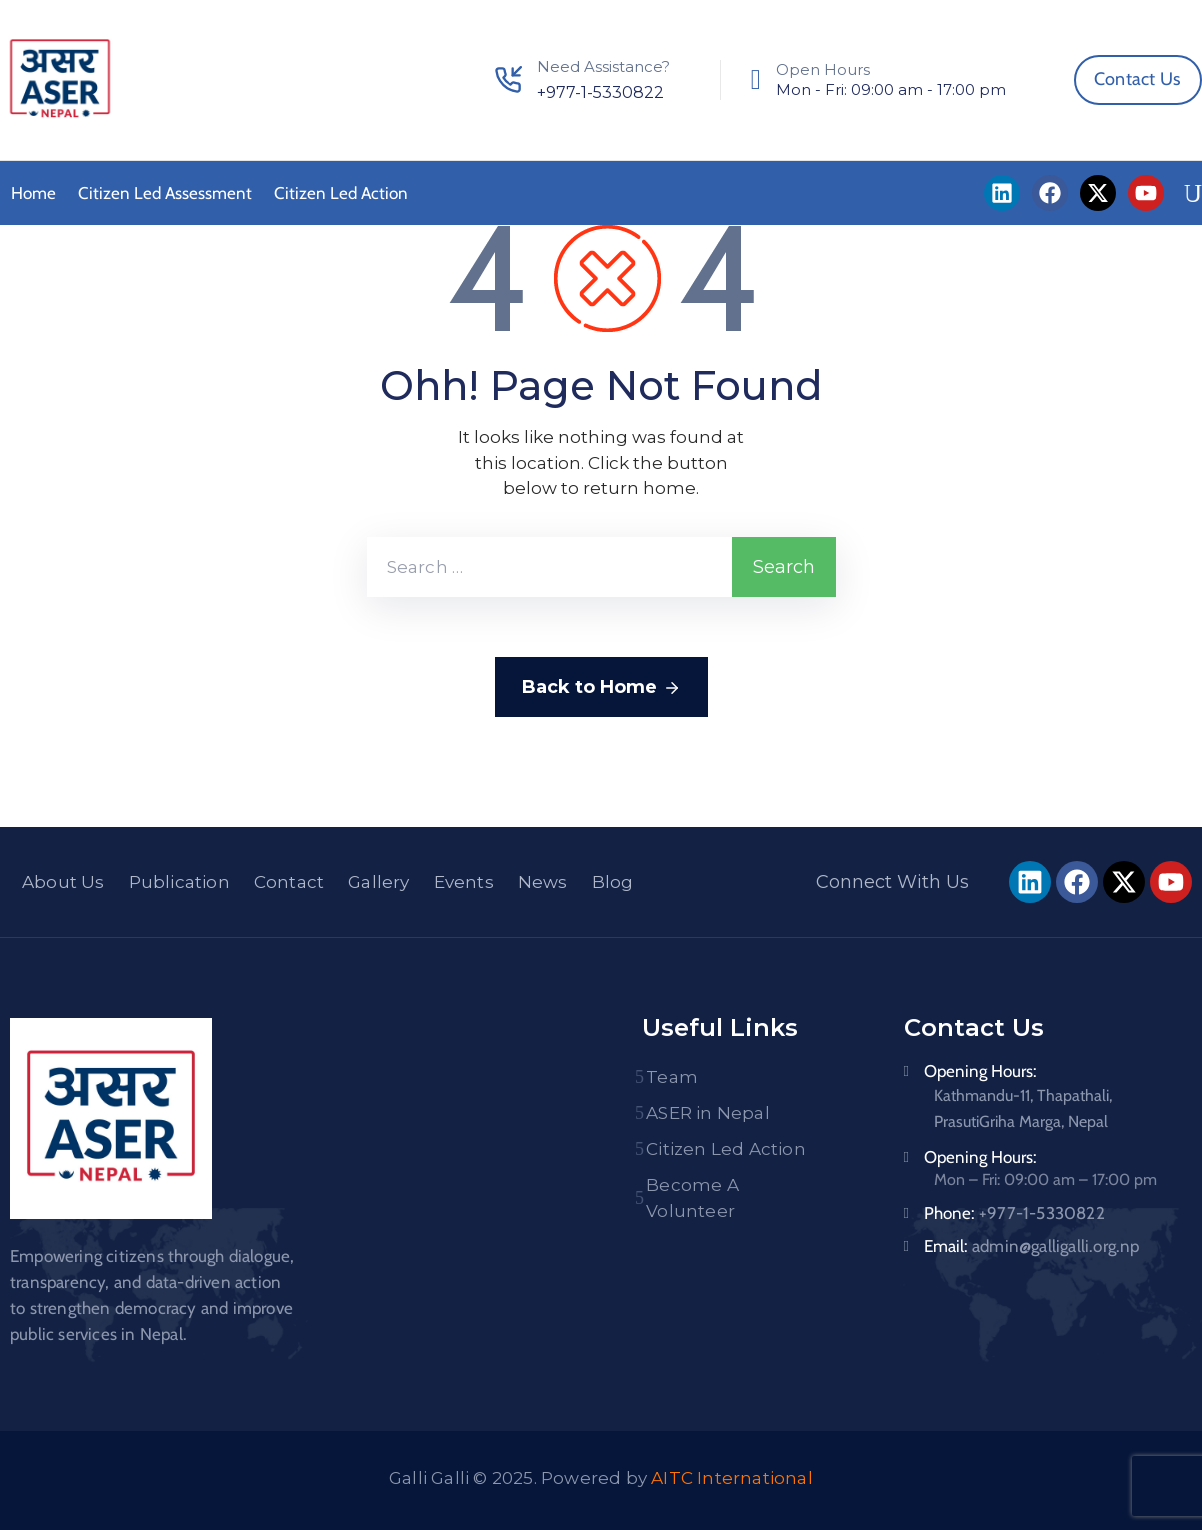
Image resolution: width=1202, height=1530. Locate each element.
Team (672, 1077)
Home (33, 193)
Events (464, 882)
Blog (613, 882)
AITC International (732, 1478)
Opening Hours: (980, 1071)
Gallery (378, 882)
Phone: (1014, 1213)
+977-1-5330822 (600, 92)
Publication (179, 882)
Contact (289, 882)
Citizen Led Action (341, 193)
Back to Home (601, 688)
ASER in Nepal (708, 1113)
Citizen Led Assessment (165, 193)
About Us (63, 882)
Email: (1032, 1246)
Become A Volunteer (692, 1198)
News (543, 882)
